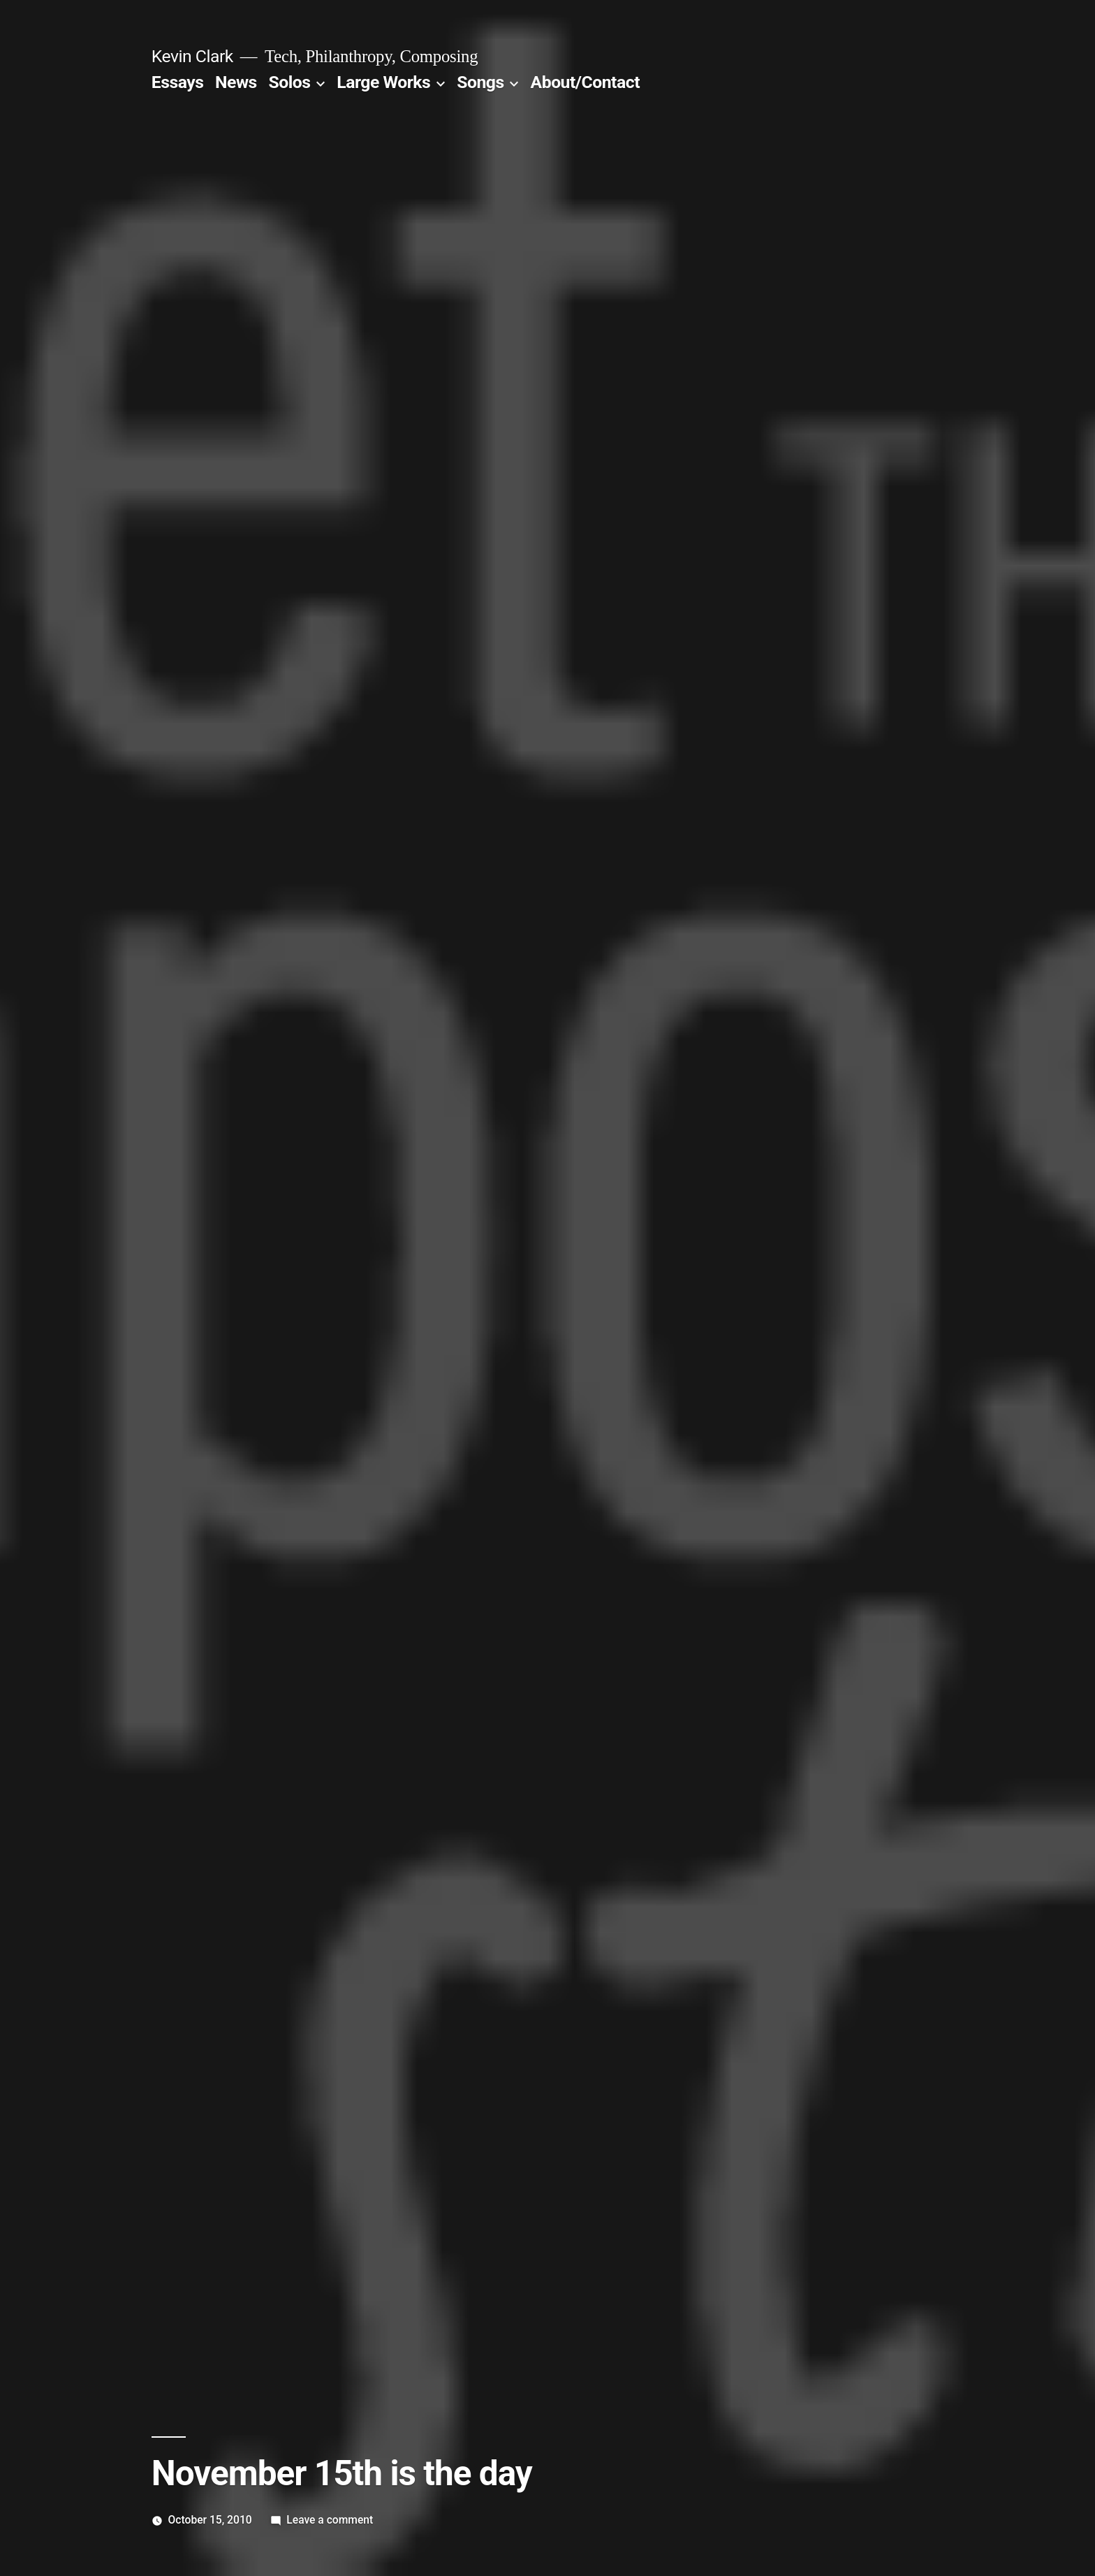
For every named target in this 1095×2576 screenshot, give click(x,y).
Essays (178, 82)
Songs (480, 82)
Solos (289, 82)
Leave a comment (329, 2519)
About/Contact (585, 82)
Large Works (383, 82)
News (236, 82)
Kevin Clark (192, 56)
